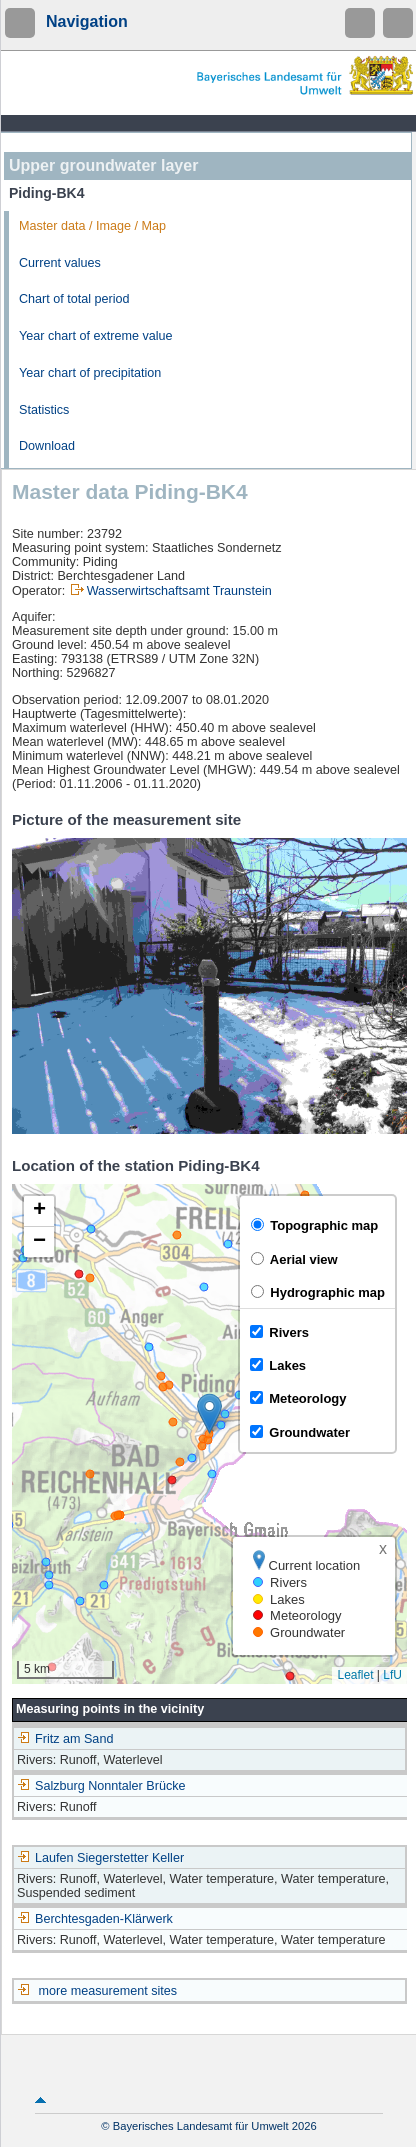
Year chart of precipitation (90, 373)
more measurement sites (108, 1991)
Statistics (44, 410)
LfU (392, 1675)
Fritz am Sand (65, 1739)
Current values (60, 263)
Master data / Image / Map (92, 226)
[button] (209, 1413)
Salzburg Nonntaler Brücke (101, 1786)
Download (47, 446)
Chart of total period (74, 299)
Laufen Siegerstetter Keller (100, 1858)
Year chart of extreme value (96, 336)
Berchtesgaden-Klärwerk (95, 1919)
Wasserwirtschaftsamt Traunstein (179, 591)
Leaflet (355, 1675)
